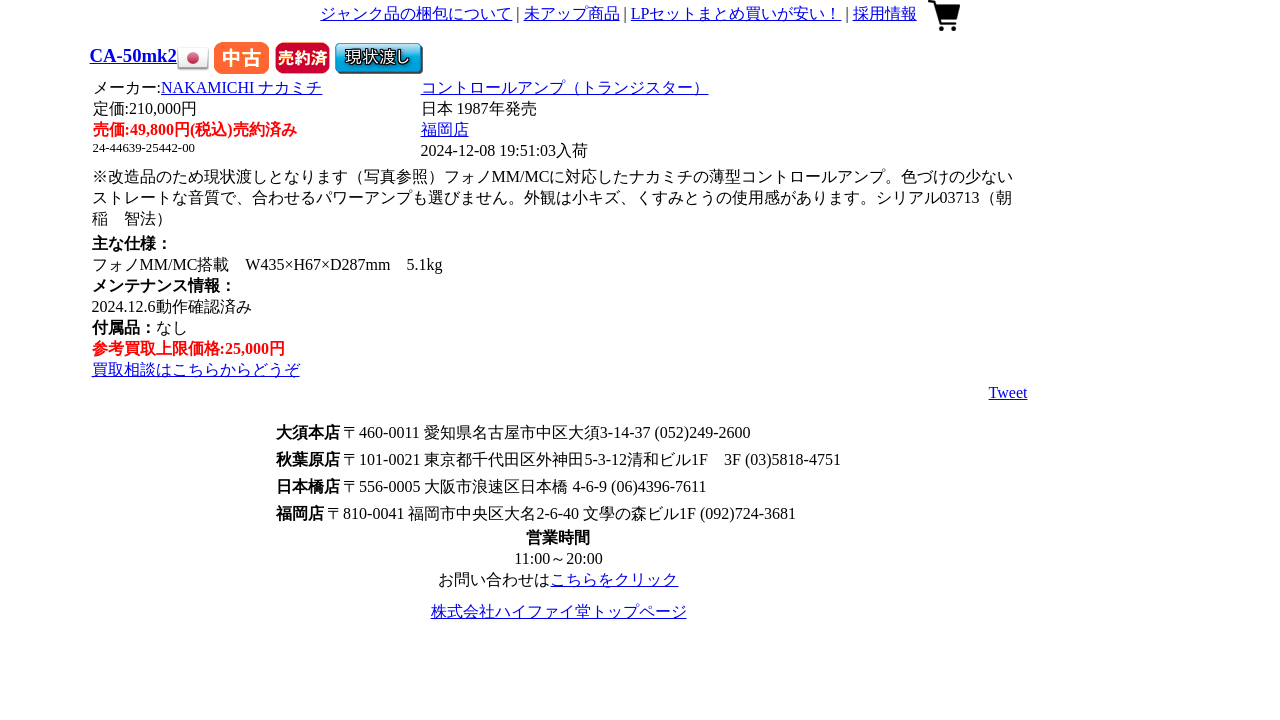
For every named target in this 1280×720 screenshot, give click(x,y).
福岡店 (445, 129)
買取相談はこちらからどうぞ (196, 369)
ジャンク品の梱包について (416, 13)
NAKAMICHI (241, 87)
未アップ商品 (572, 13)
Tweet (1008, 392)
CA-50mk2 (133, 55)
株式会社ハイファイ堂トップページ (559, 611)
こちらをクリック (614, 579)
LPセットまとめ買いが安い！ (736, 13)
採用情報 (885, 13)
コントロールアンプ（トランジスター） (565, 87)
